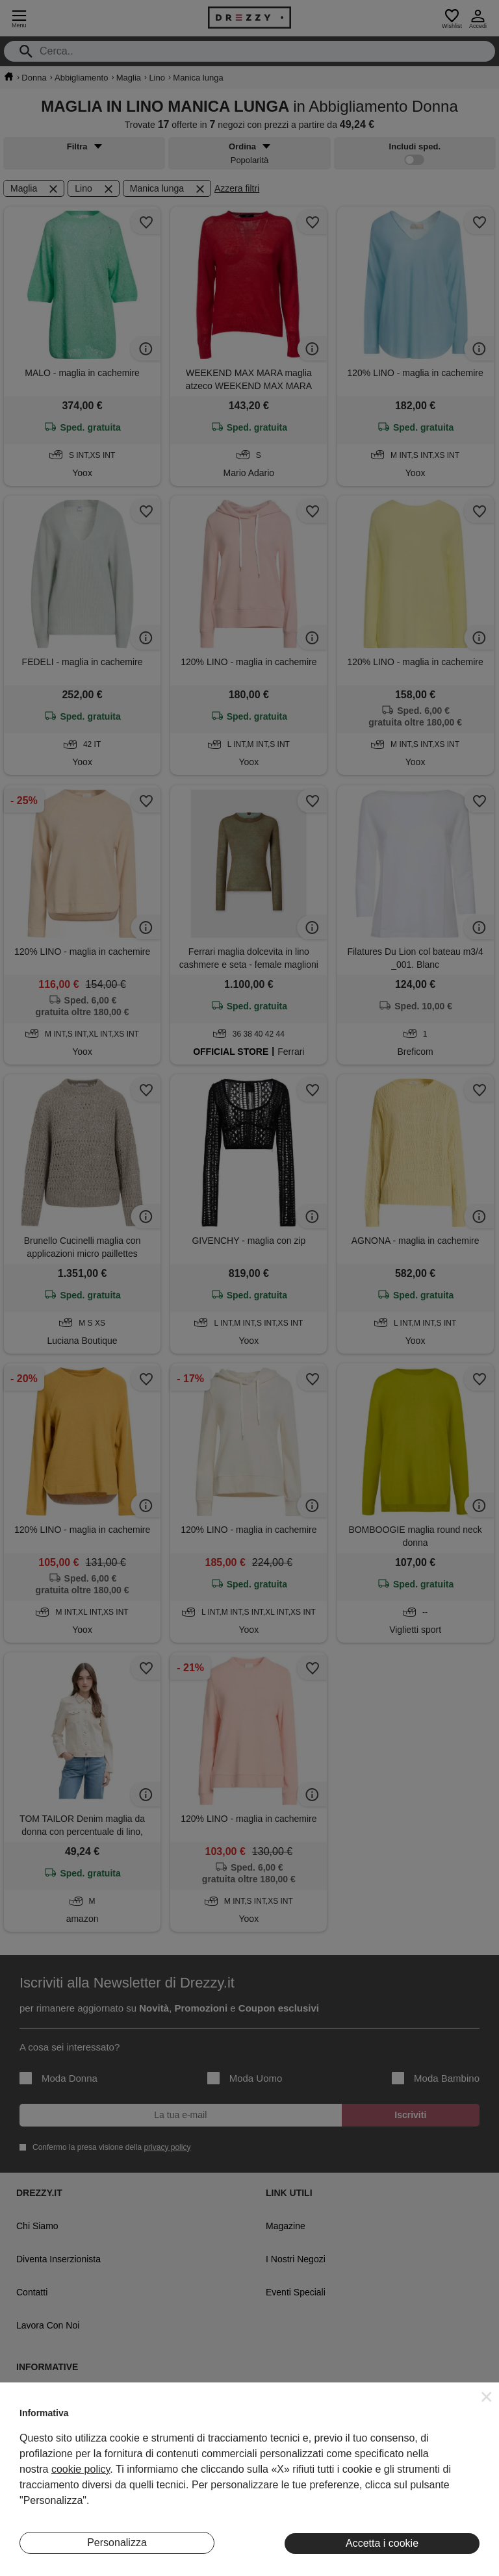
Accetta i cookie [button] (382, 2543)
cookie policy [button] (80, 2469)
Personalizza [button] (117, 2542)
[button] (487, 2396)
